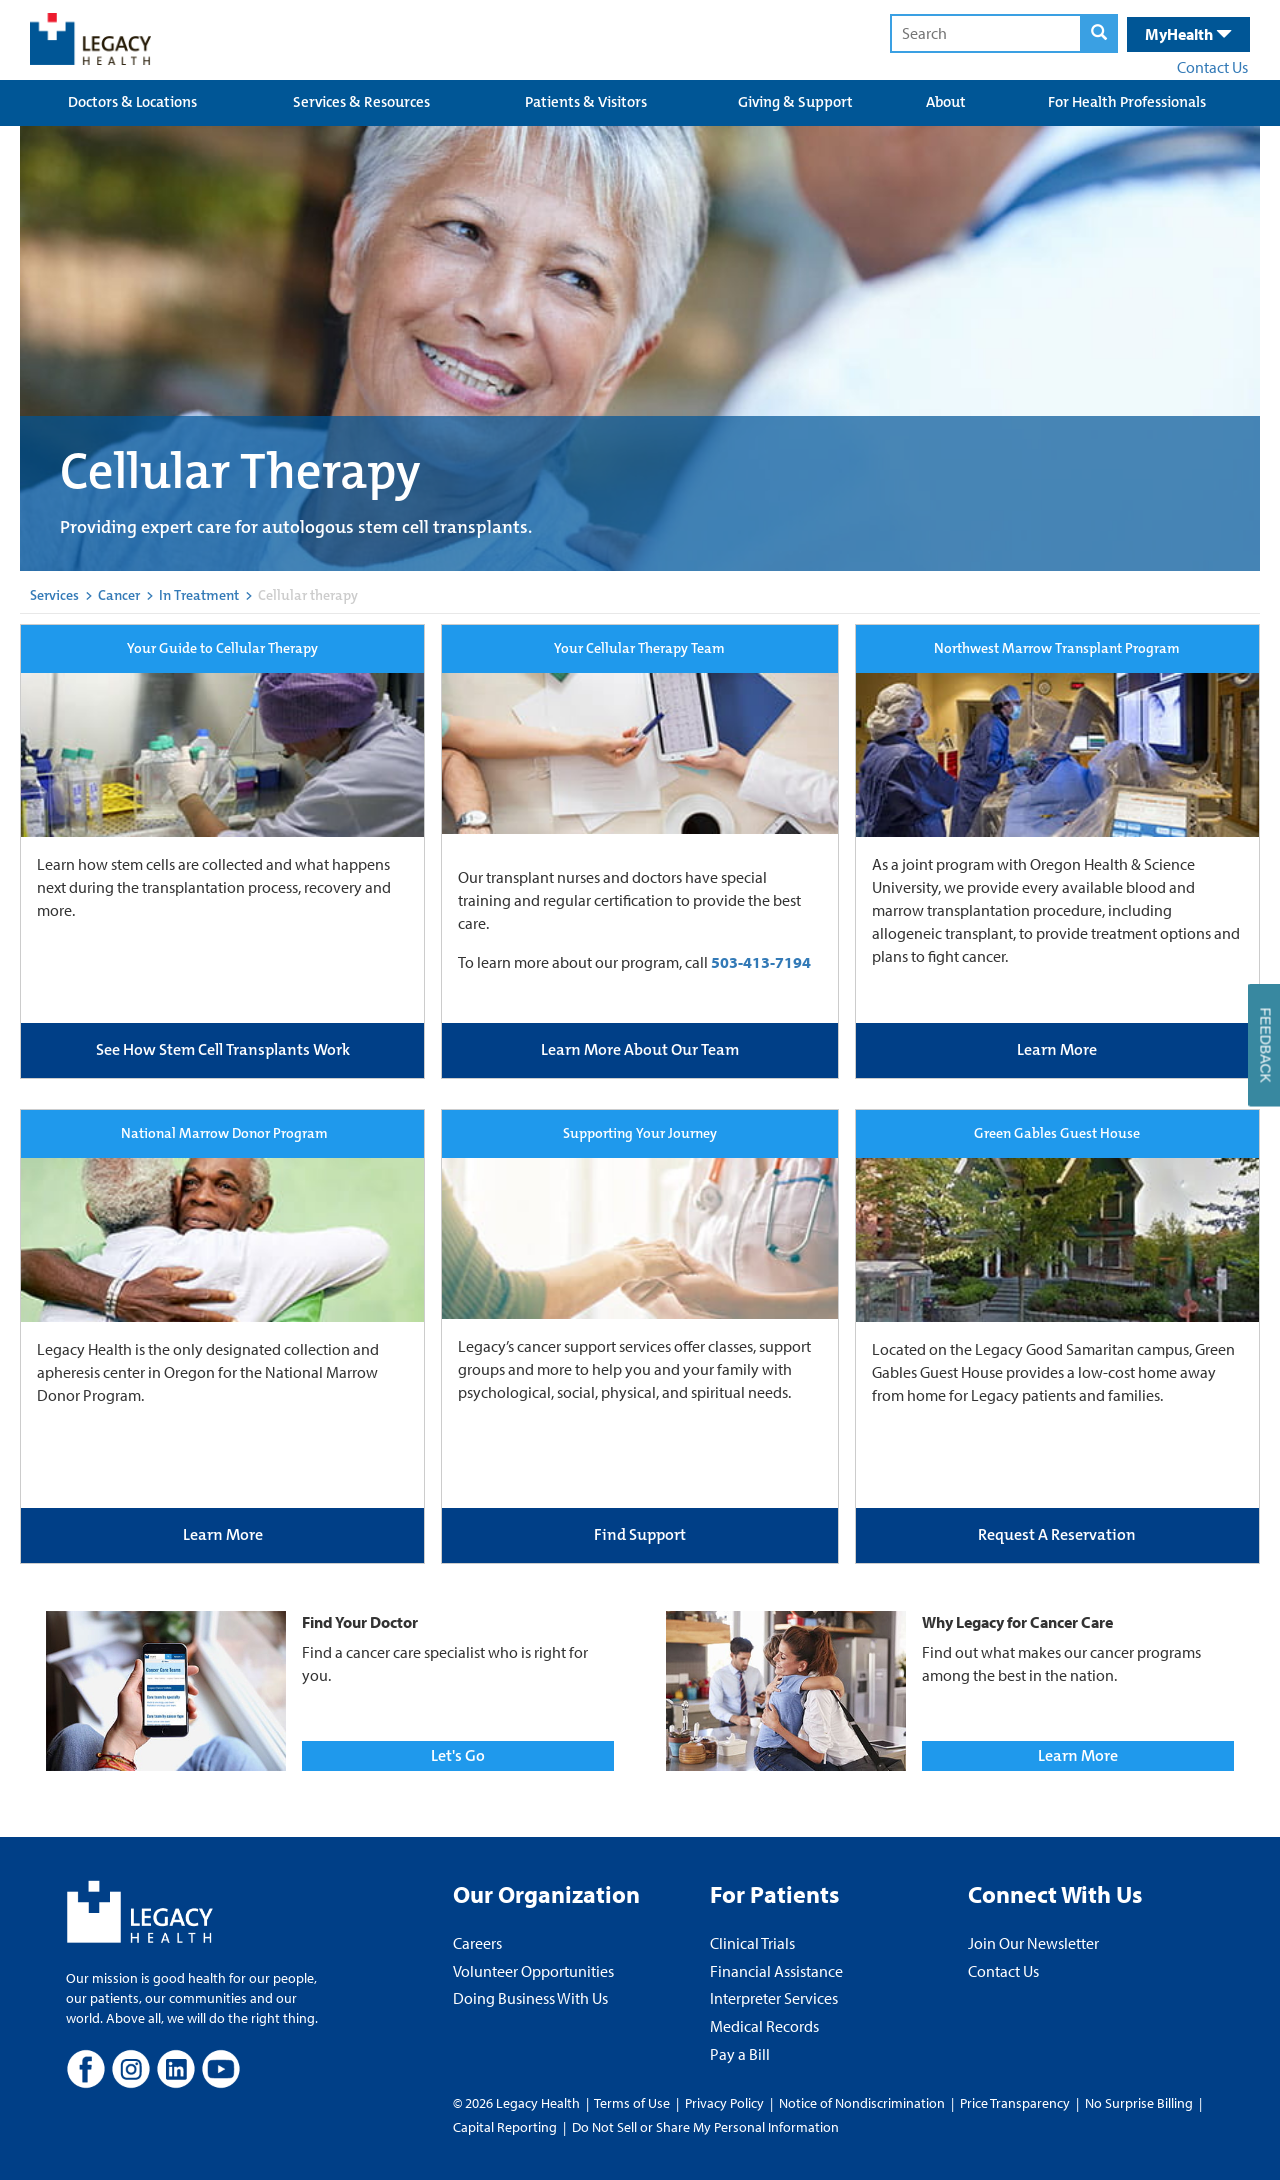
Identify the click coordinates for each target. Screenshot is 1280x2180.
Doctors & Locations (132, 102)
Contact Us (1212, 67)
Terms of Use (633, 2103)
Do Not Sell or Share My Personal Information (705, 2127)
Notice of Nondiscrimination (862, 2103)
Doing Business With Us (530, 1998)
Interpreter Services (774, 1998)
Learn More (1057, 1049)
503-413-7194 (761, 962)
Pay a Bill (740, 2054)
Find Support (640, 1534)
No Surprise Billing (1139, 2103)
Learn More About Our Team (640, 1049)
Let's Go (458, 1755)
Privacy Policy (724, 2103)
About (946, 102)
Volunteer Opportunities (533, 1971)
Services (54, 595)
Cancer (119, 595)
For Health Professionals (1127, 102)
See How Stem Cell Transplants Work (223, 1049)
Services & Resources (361, 102)
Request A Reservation (1057, 1534)
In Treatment (199, 595)
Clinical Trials (752, 1943)
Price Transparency (1015, 2103)
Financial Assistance (776, 1971)
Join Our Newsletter (1033, 1943)
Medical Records (764, 2026)
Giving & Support (795, 102)
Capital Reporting (505, 2127)
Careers (477, 1943)
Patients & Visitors (586, 102)
